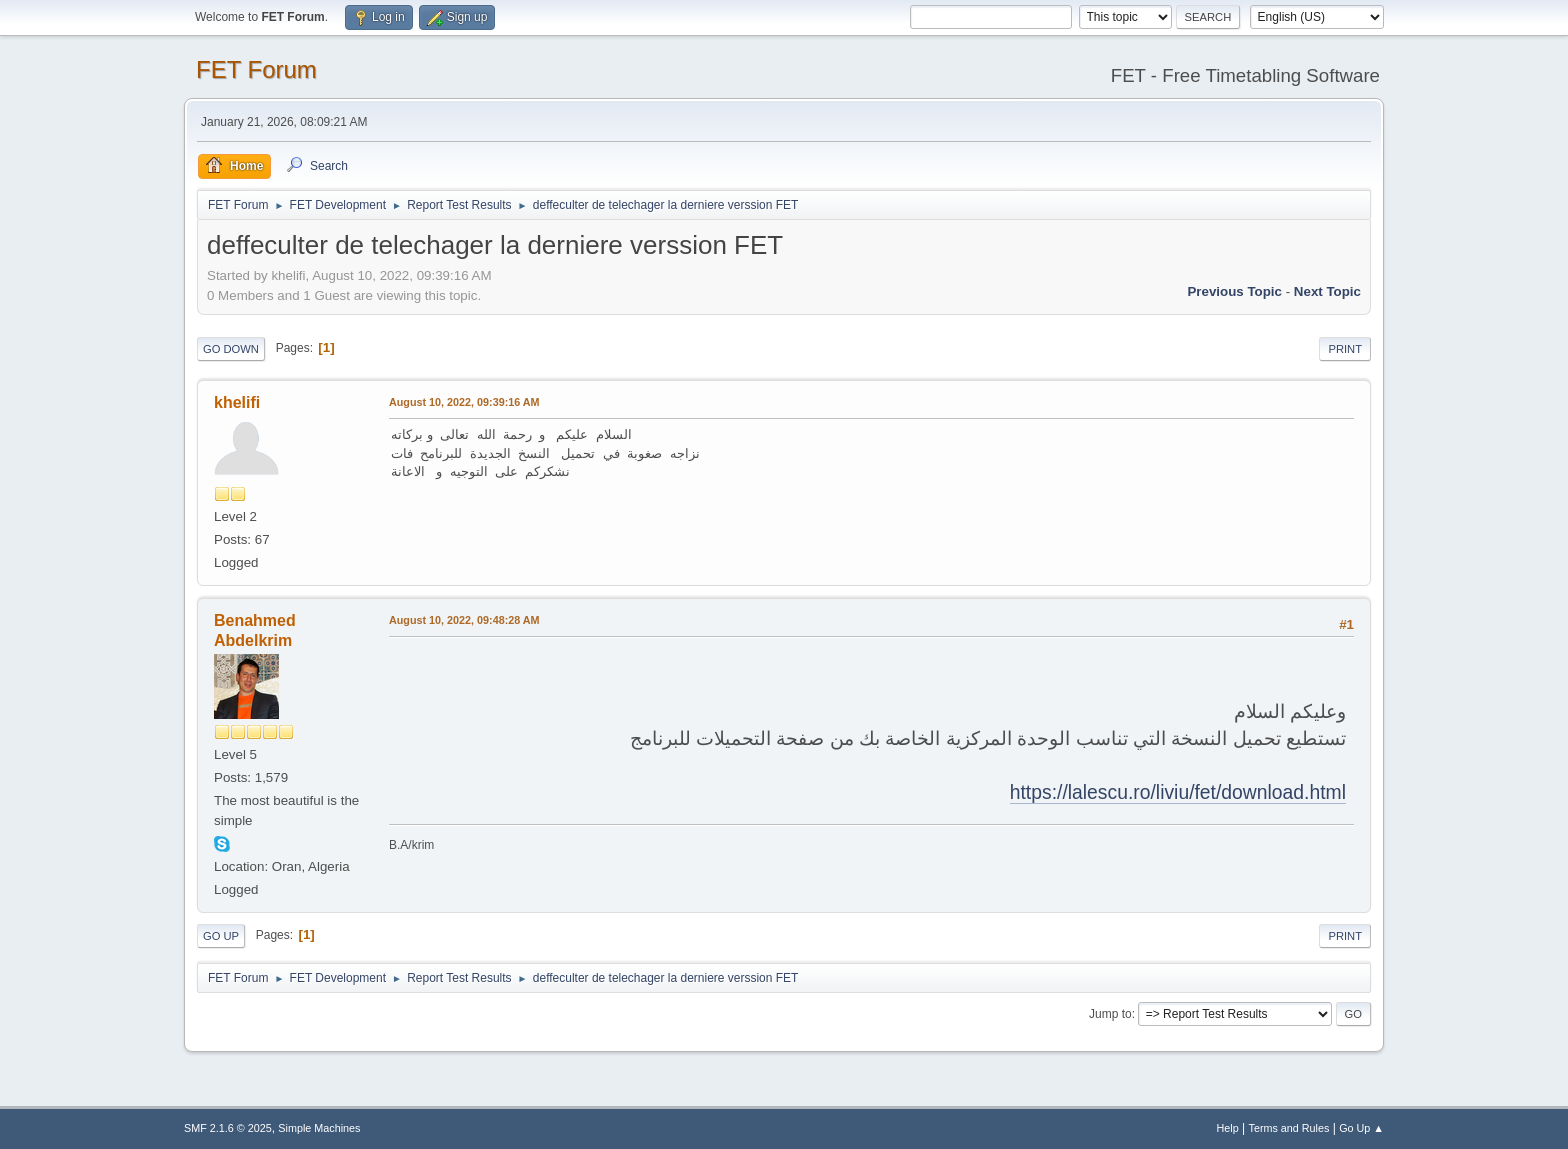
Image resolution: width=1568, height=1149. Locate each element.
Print (1345, 349)
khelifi (237, 402)
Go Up (221, 936)
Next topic (1327, 291)
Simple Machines (319, 1128)
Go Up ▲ (1361, 1128)
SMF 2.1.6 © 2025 (228, 1128)
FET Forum (256, 69)
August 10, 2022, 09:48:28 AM (464, 620)
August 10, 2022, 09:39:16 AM (464, 402)
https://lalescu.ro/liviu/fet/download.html (1178, 792)
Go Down (231, 349)
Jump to (1110, 1014)
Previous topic (1234, 291)
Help (1228, 1128)
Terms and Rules (1289, 1128)
